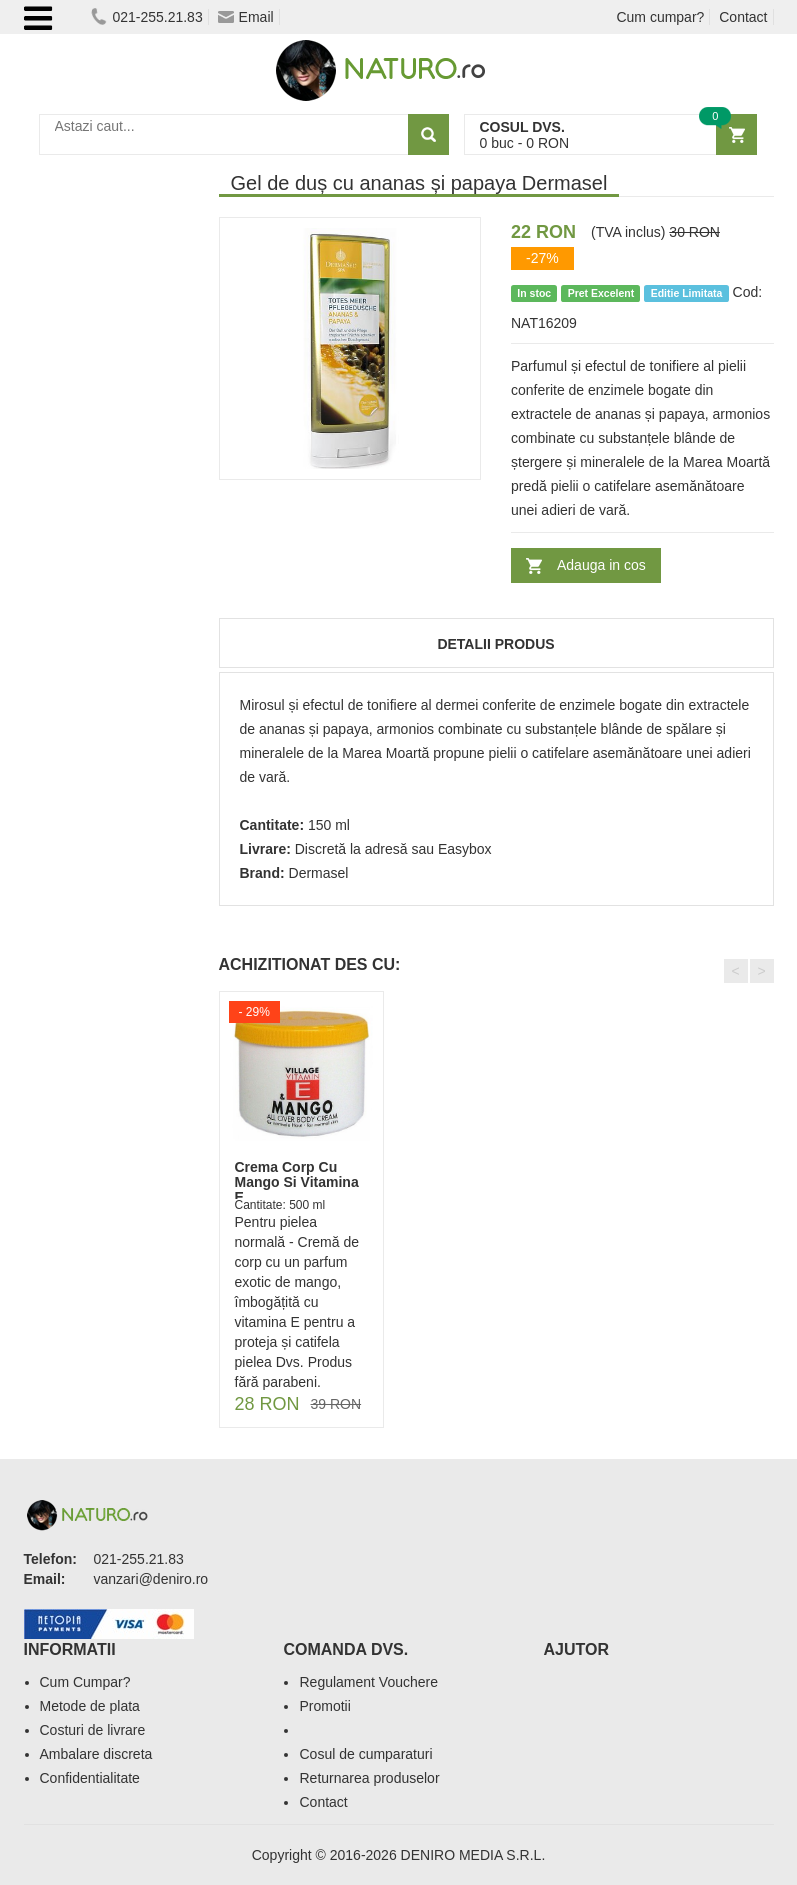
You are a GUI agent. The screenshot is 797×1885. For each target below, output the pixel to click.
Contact (743, 17)
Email (246, 17)
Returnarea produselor (369, 1778)
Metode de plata (90, 1706)
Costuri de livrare (93, 1730)
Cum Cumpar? (85, 1682)
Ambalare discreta (96, 1754)
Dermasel (319, 873)
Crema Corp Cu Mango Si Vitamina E (297, 1182)
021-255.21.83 (146, 17)
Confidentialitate (90, 1778)
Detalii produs (495, 644)
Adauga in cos (601, 565)
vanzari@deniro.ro (151, 1579)
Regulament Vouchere (368, 1682)
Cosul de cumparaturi (365, 1754)
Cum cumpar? (660, 17)
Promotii (324, 1706)
